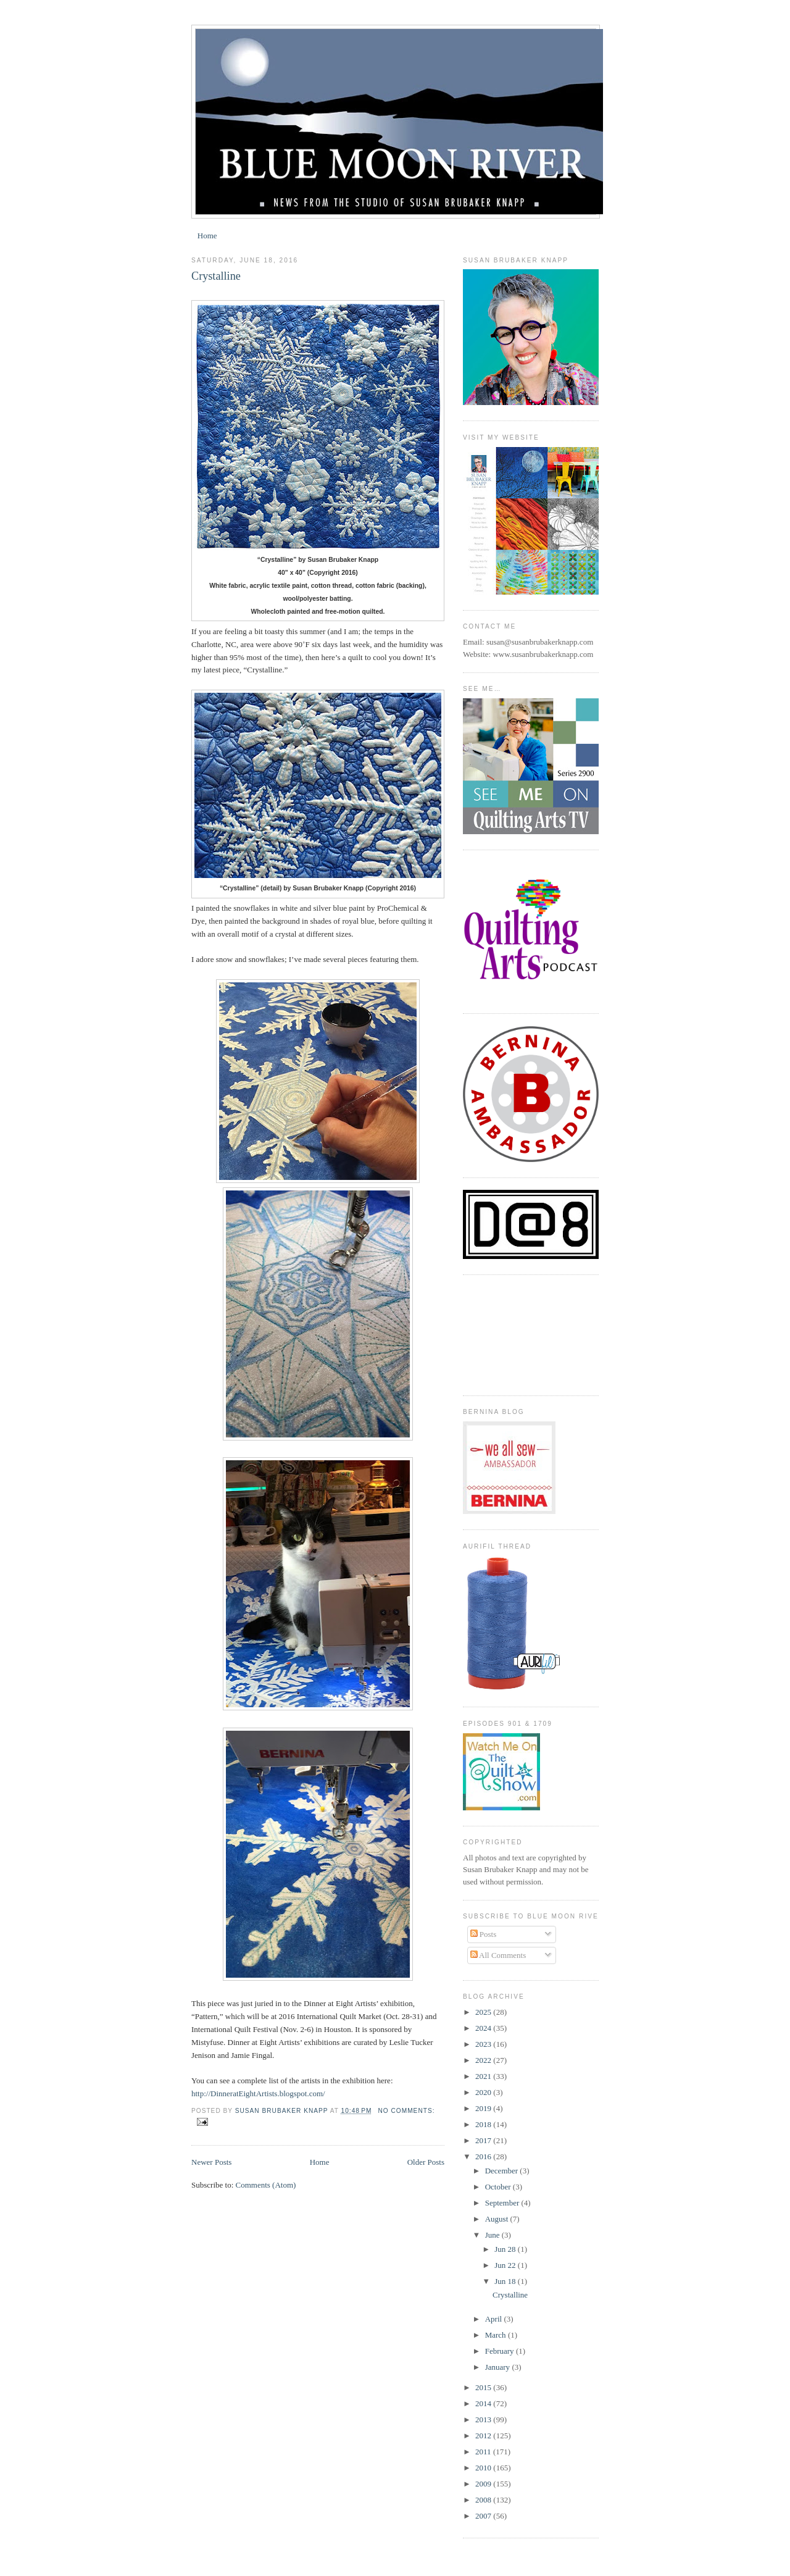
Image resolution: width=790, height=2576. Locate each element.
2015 (484, 2387)
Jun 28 (506, 2249)
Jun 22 (506, 2265)
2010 (484, 2467)
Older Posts (425, 2162)
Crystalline (216, 276)
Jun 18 (506, 2281)
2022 (484, 2060)
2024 (484, 2028)
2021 (484, 2076)
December (502, 2170)
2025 (484, 2012)
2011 (484, 2451)
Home (207, 235)
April (494, 2318)
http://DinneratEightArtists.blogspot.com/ (258, 2093)
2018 (484, 2124)
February (500, 2351)
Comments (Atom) (266, 2184)
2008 (484, 2499)
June (493, 2234)
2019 (484, 2108)
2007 (484, 2515)
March (496, 2335)
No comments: (406, 2110)
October (499, 2186)
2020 (484, 2092)
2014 (484, 2403)
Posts (483, 1934)
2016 (484, 2156)
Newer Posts (211, 2162)
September (503, 2202)
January (498, 2367)
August (497, 2218)
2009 (484, 2483)
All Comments (498, 1955)
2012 (484, 2435)
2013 (484, 2419)
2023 (484, 2044)
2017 (484, 2140)
